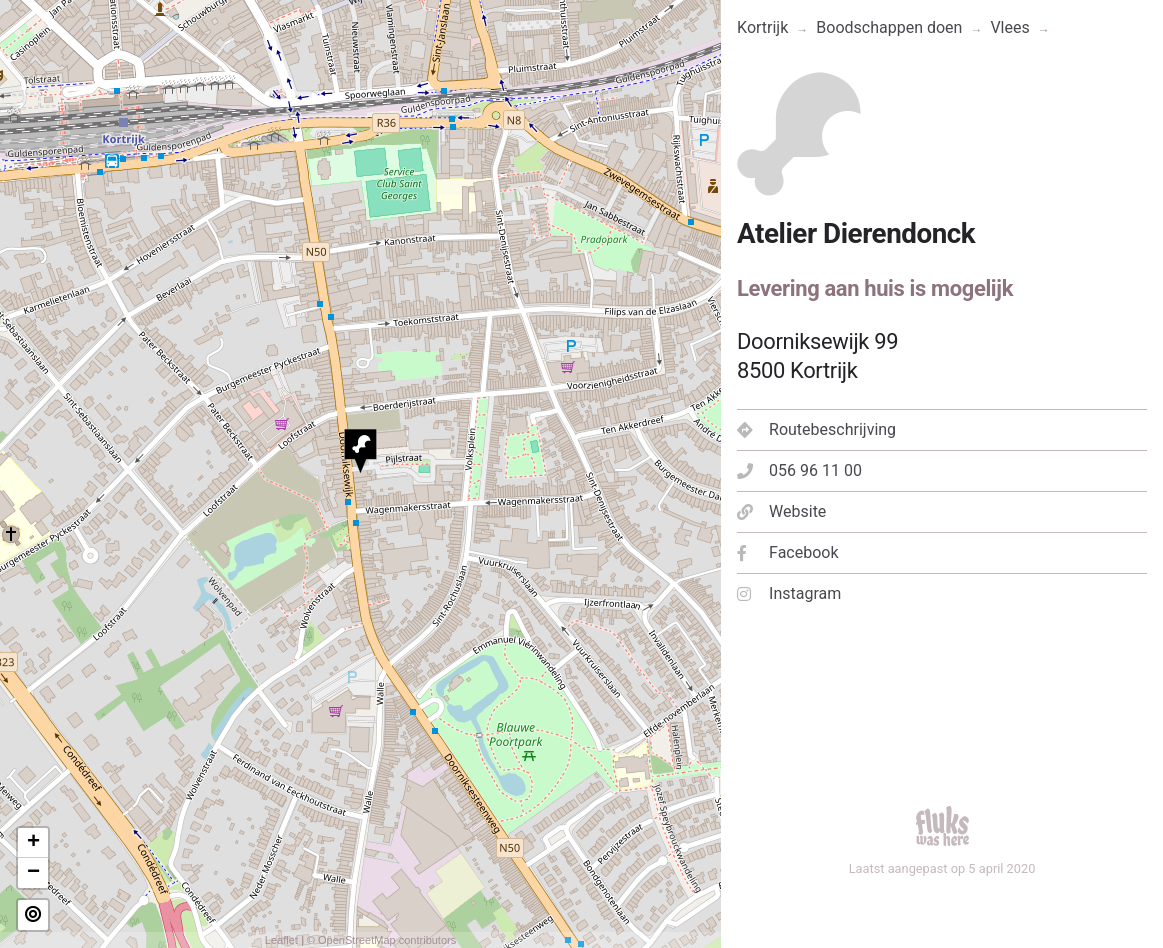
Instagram (789, 593)
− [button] (33, 873)
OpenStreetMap (357, 940)
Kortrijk (762, 27)
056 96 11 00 (799, 470)
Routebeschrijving (816, 429)
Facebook (787, 552)
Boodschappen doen (889, 27)
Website (781, 511)
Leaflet (281, 940)
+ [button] (33, 843)
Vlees (1009, 27)
